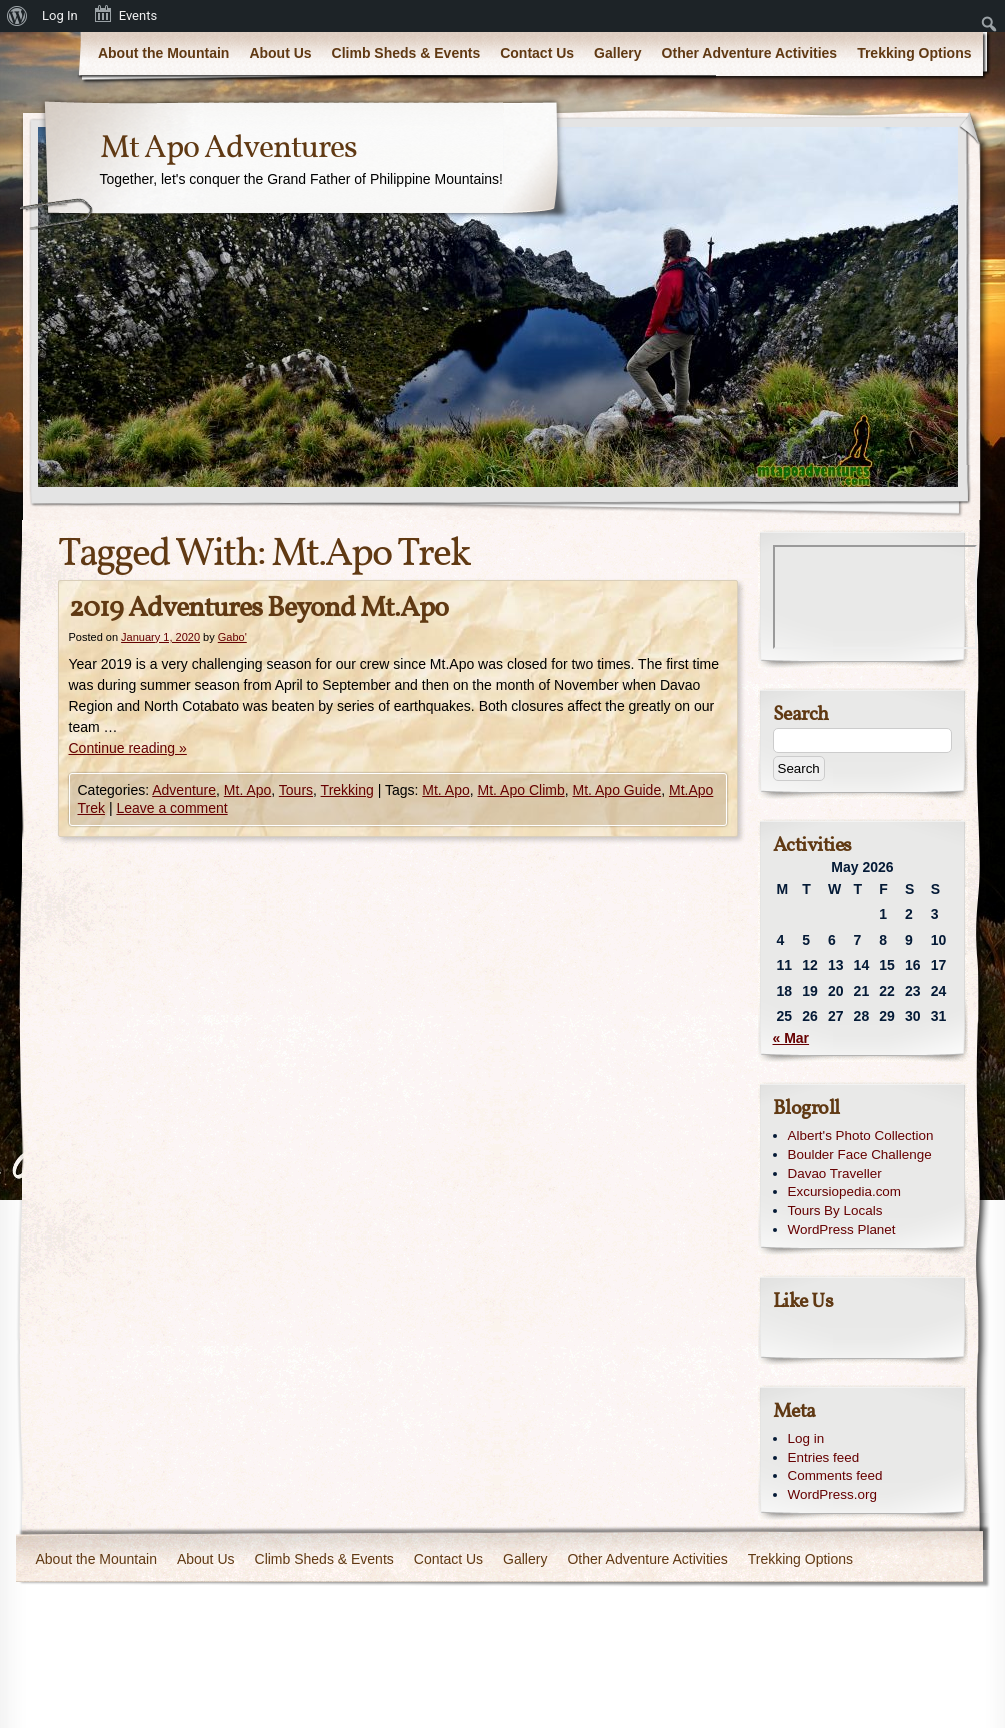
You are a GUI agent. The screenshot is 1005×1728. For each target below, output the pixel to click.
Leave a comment (171, 808)
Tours (296, 790)
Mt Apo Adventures (228, 149)
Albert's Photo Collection (861, 1135)
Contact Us (537, 53)
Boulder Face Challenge (860, 1154)
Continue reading (128, 748)
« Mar (791, 1038)
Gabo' (232, 637)
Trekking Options (914, 53)
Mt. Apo (247, 790)
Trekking (347, 790)
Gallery (617, 53)
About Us (280, 53)
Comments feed (835, 1475)
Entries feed (824, 1457)
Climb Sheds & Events (406, 53)
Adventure (184, 790)
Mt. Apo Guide (616, 790)
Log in (806, 1438)
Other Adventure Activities (750, 53)
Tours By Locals (835, 1210)
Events (125, 14)
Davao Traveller (835, 1173)
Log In (60, 15)
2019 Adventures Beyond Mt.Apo (258, 608)
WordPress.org (832, 1494)
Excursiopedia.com (845, 1191)
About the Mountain (163, 53)
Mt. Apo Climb (521, 790)
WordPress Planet (842, 1229)
